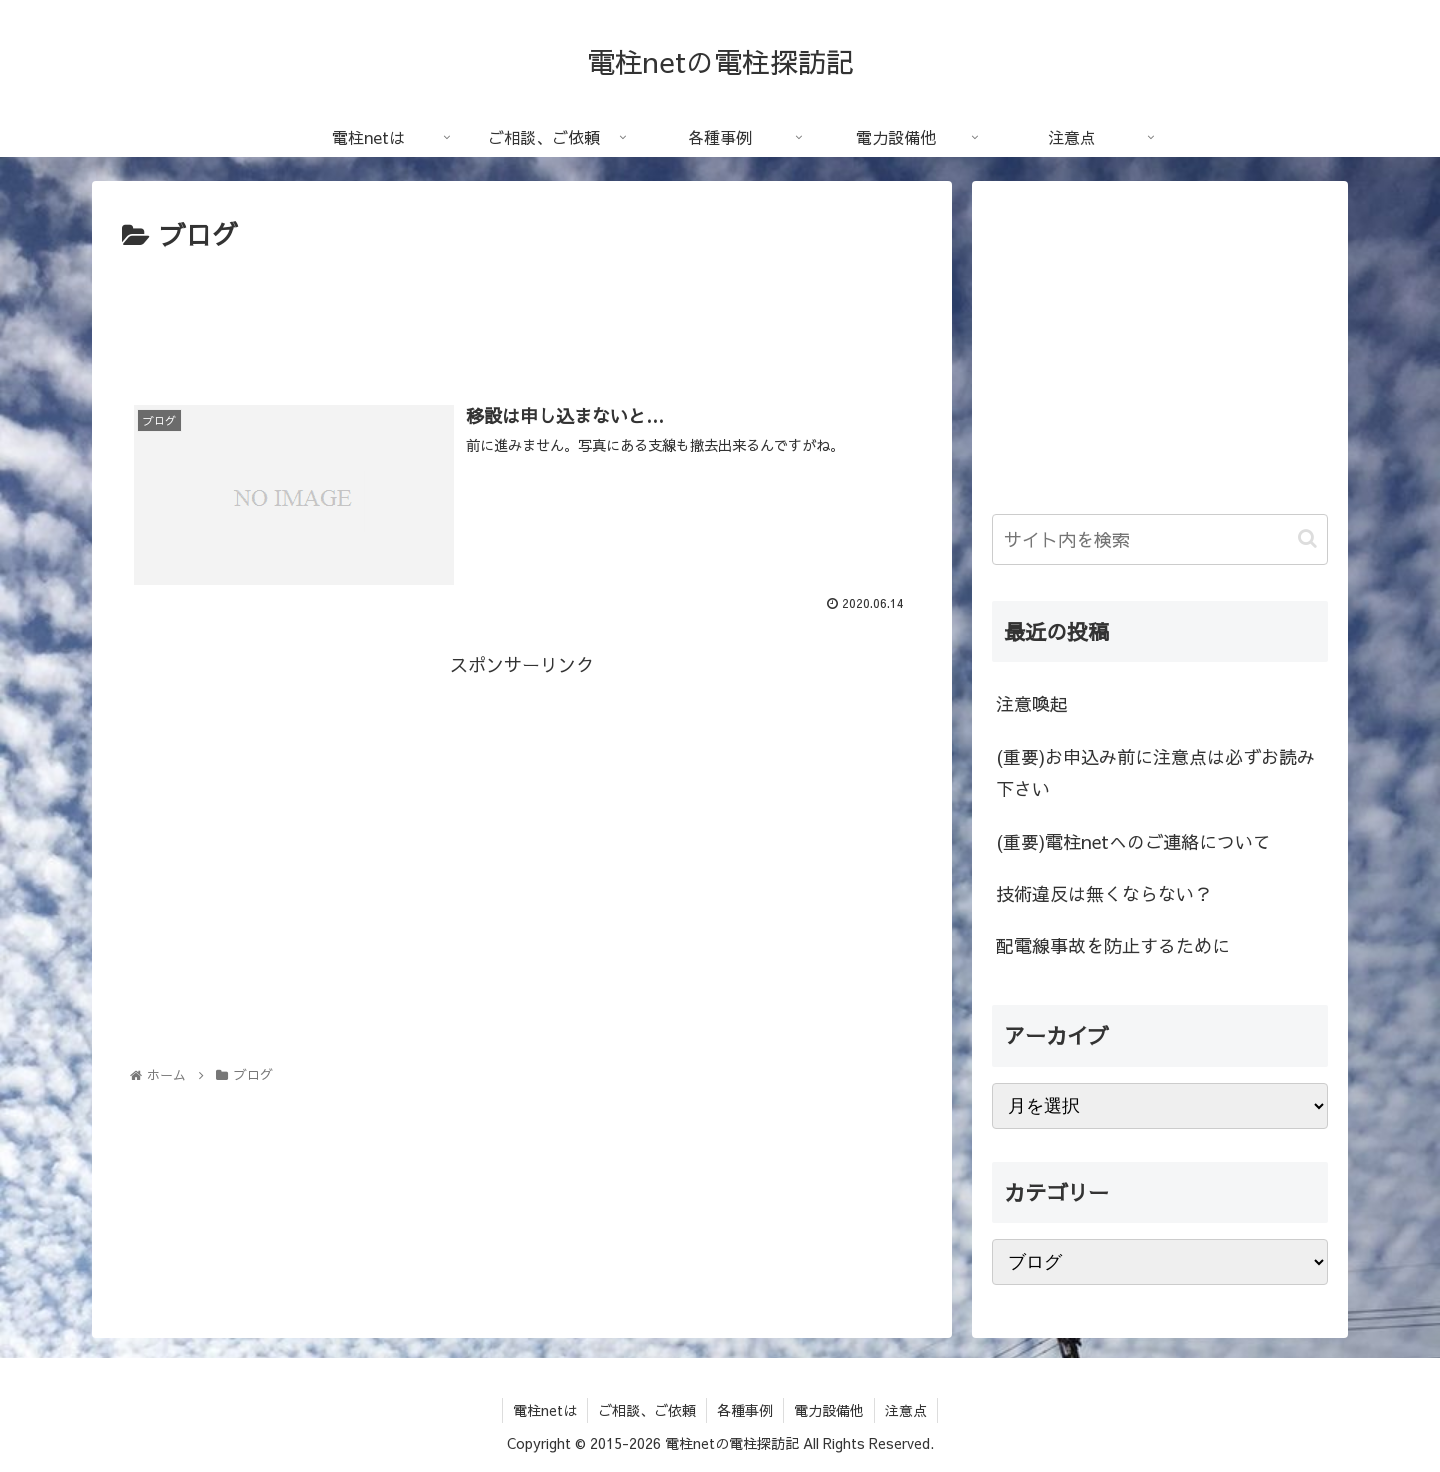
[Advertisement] (522, 313)
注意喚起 (1032, 703)
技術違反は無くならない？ (1104, 893)
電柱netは (545, 1410)
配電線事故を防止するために (1113, 945)
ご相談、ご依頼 (647, 1410)
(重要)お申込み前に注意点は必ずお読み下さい (1155, 772)
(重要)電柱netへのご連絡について (1133, 841)
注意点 (906, 1410)
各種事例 (745, 1410)
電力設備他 (829, 1410)
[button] (1307, 538)
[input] (1160, 539)
